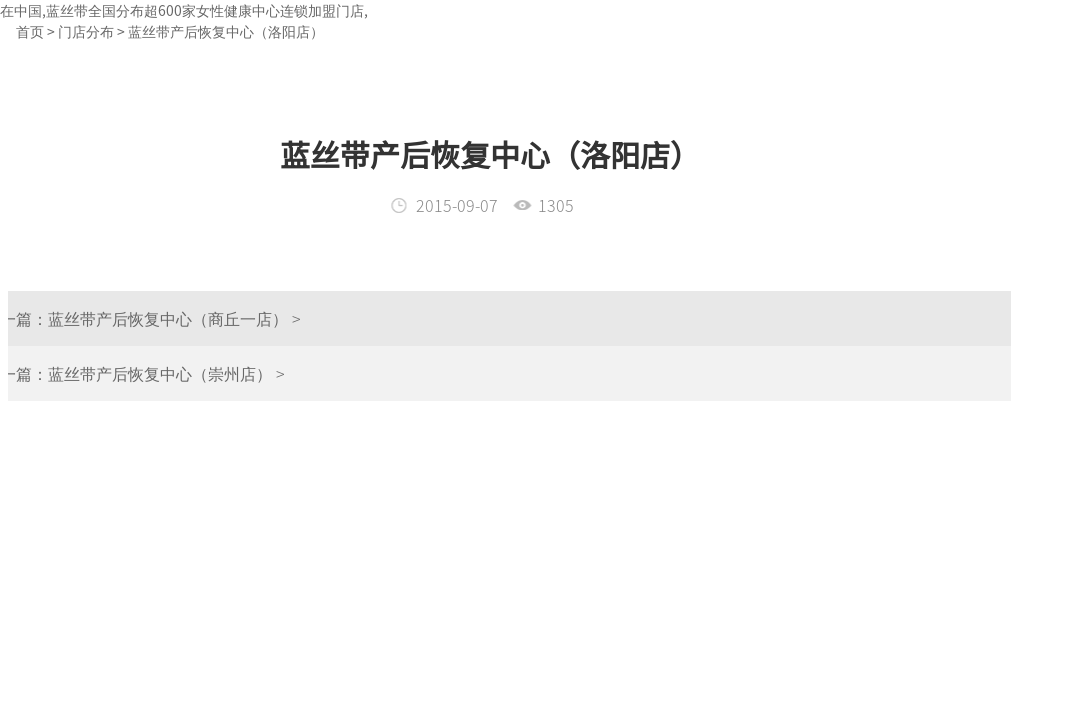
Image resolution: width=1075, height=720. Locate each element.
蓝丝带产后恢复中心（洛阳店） (226, 31)
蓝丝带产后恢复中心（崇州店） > (136, 373)
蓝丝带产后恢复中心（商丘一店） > (144, 318)
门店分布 (86, 31)
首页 (30, 31)
